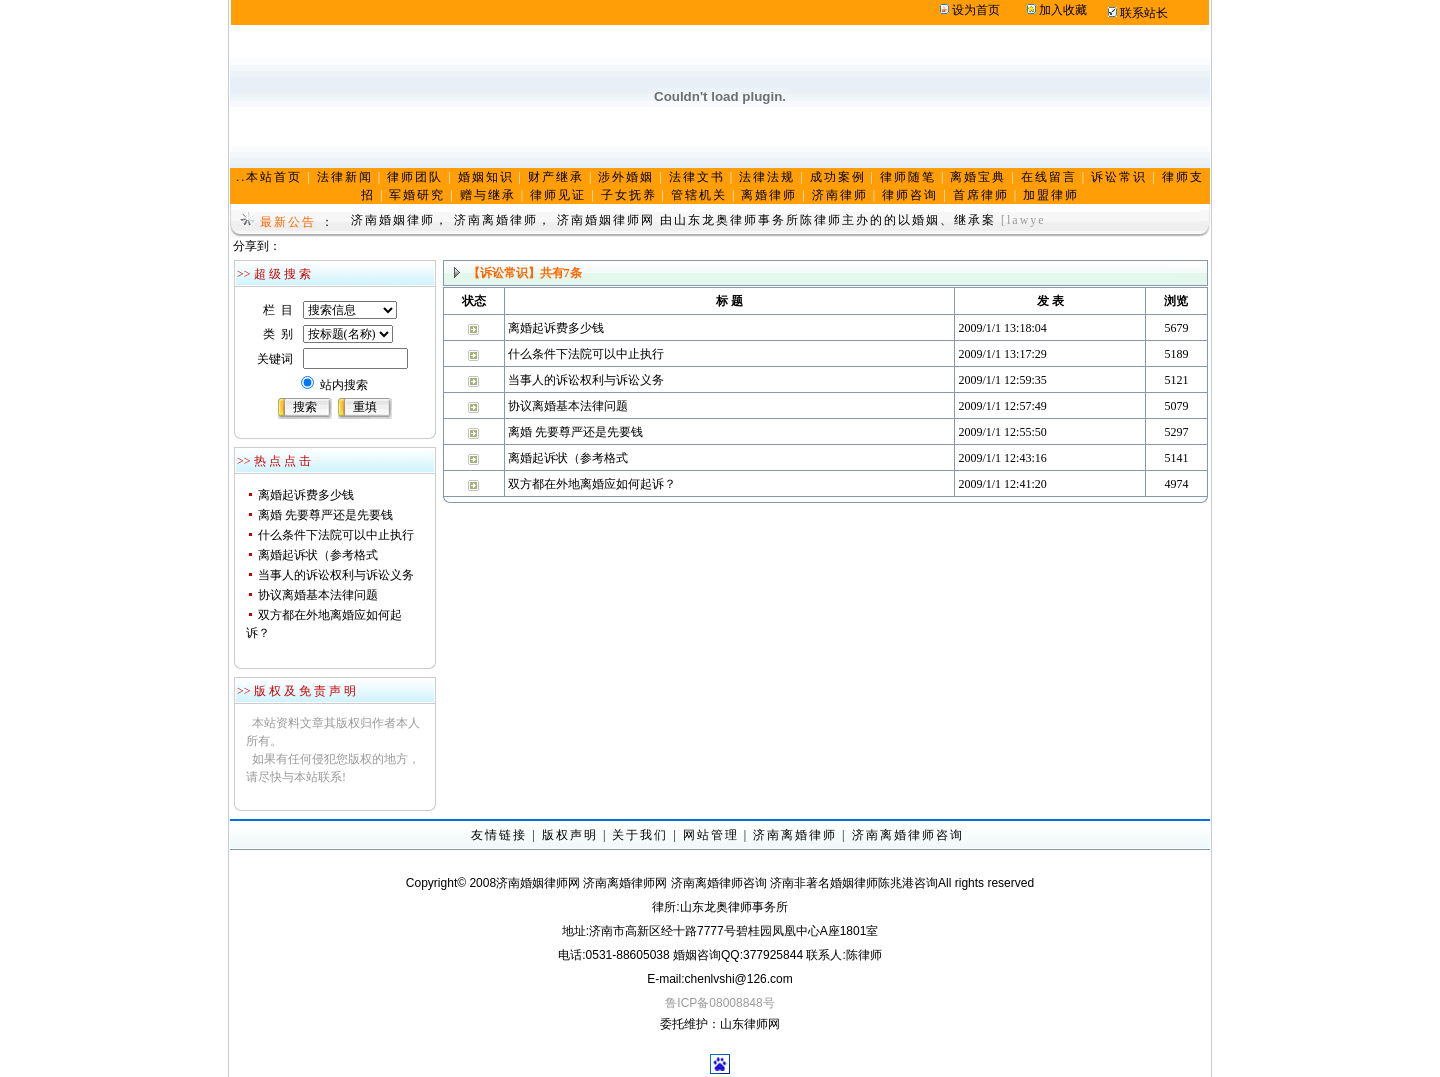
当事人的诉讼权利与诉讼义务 (336, 575)
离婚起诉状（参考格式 (318, 555)
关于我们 (640, 835)
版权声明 (570, 835)
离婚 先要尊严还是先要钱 (325, 515)
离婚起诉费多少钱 (306, 495)
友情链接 (499, 835)
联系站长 (1144, 13)
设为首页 (976, 10)
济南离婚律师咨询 (908, 835)
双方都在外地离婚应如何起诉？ (592, 484)
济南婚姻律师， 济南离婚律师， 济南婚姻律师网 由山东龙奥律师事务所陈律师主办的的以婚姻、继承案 (673, 220)
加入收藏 (1063, 10)
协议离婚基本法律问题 (318, 595)
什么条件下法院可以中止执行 (336, 535)
